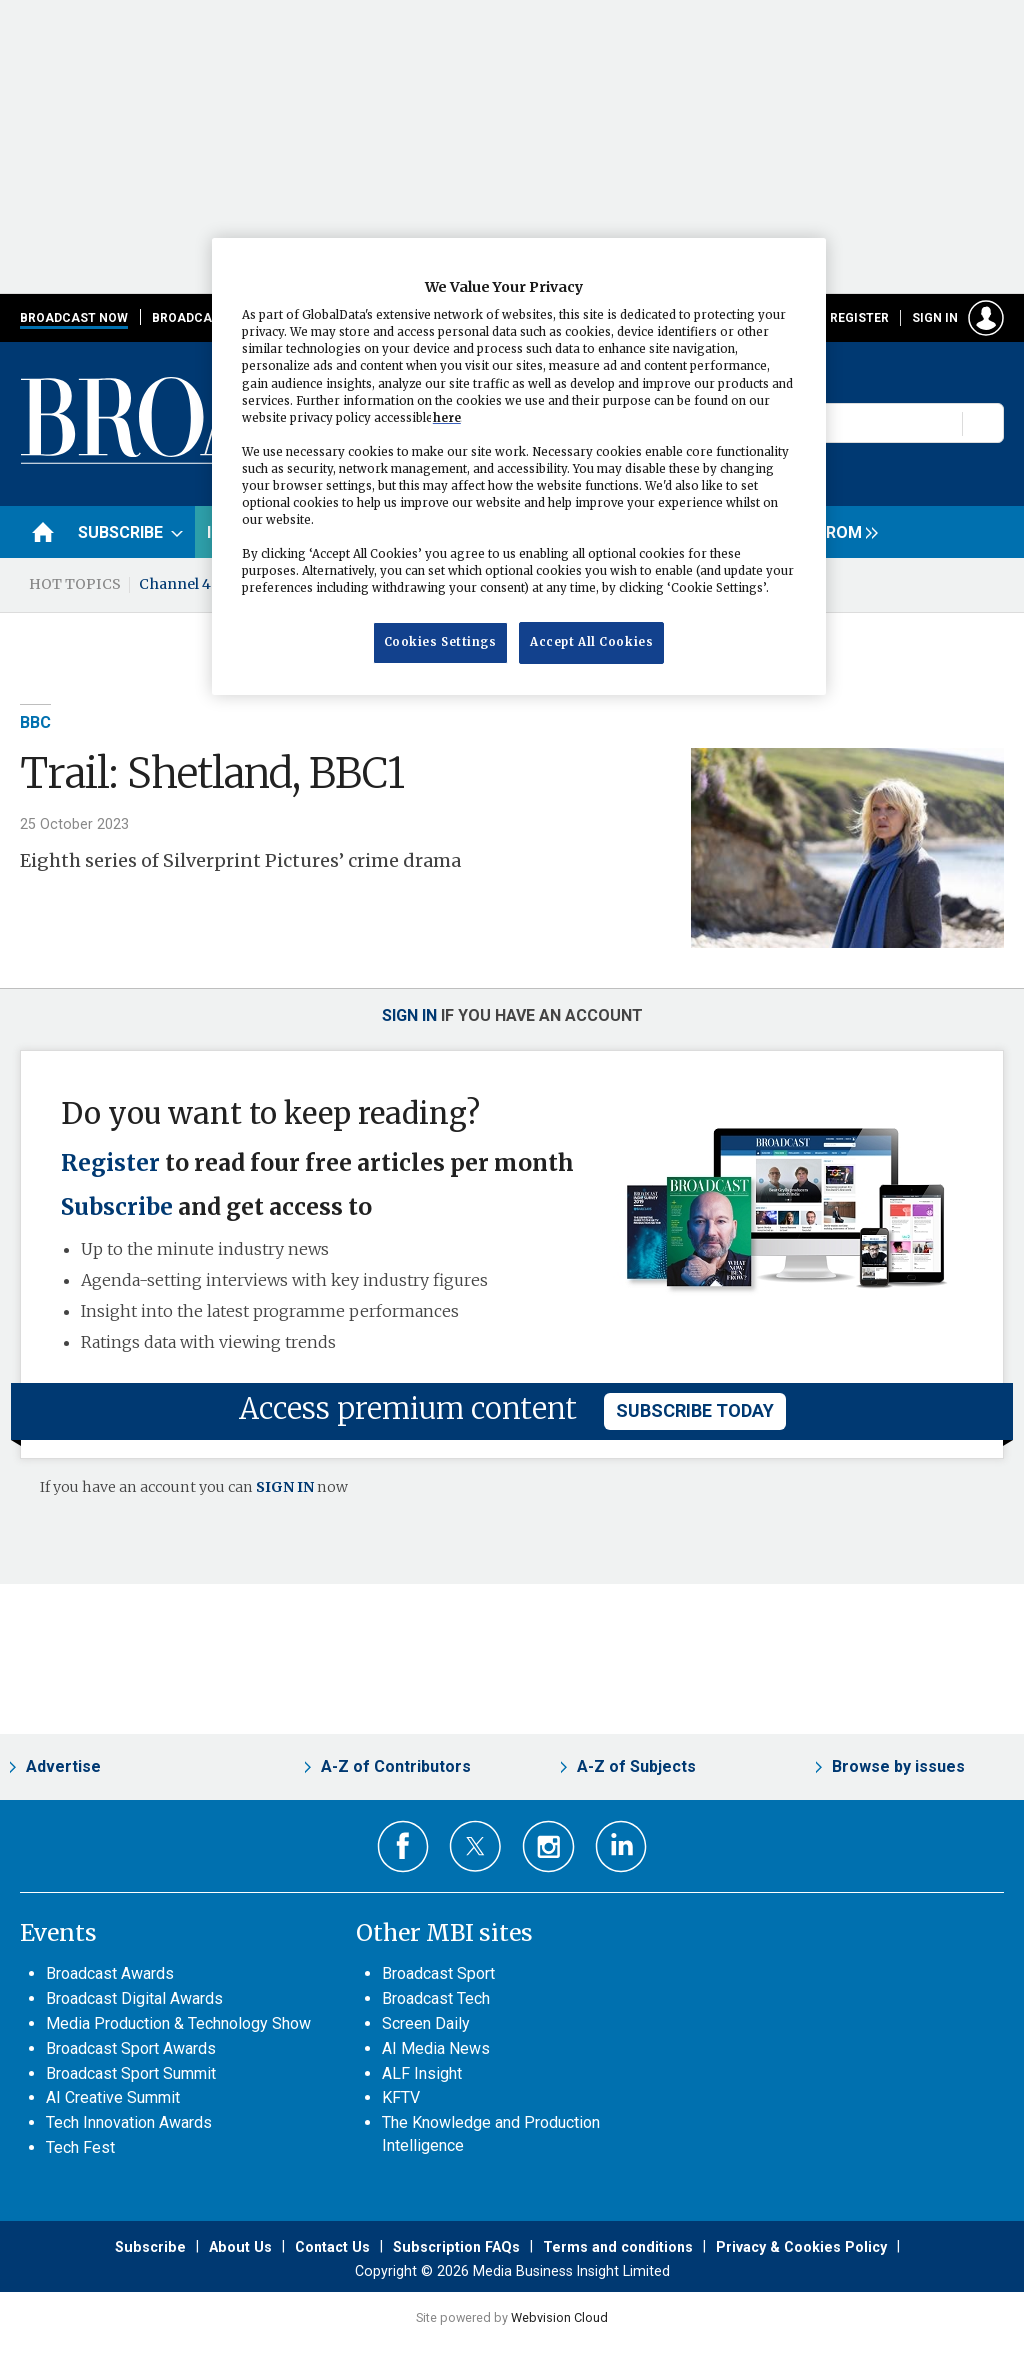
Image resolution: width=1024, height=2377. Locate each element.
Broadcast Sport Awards (131, 2048)
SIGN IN (285, 1487)
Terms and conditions (618, 2247)
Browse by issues (898, 1766)
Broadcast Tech (436, 1998)
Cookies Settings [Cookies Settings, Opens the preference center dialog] (440, 642)
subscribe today (695, 1410)
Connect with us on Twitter (475, 1846)
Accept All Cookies (591, 642)
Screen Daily (426, 2023)
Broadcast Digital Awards (134, 1998)
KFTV (401, 2097)
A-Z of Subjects (636, 1766)
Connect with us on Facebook (403, 1846)
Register (859, 318)
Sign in (935, 318)
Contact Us (332, 2247)
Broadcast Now (74, 318)
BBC (35, 722)
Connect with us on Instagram (548, 1846)
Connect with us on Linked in (621, 1846)
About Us (240, 2247)
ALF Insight (422, 2073)
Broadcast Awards (110, 1973)
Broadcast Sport (438, 1973)
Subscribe (117, 1207)
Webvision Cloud (559, 2317)
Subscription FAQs (456, 2247)
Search (984, 423)
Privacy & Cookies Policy (801, 2247)
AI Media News (436, 2048)
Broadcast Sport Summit (131, 2073)
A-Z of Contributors (396, 1766)
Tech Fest (80, 2147)
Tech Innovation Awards (129, 2122)
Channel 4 (175, 584)
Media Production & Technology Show (178, 2023)
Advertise (63, 1766)
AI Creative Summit (113, 2097)
